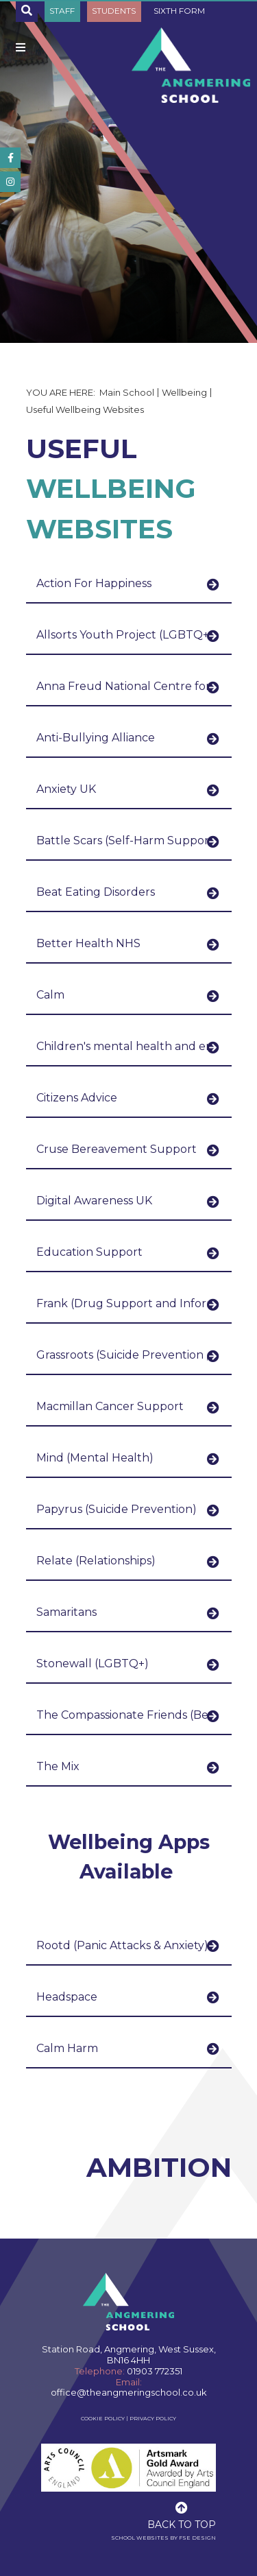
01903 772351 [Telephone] (154, 2370)
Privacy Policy (153, 2418)
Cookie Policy (103, 2418)
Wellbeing (184, 392)
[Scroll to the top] (181, 2514)
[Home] (191, 65)
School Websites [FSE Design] (140, 2537)
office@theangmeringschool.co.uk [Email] (129, 2392)
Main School (126, 392)
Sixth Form (179, 10)
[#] (10, 157)
